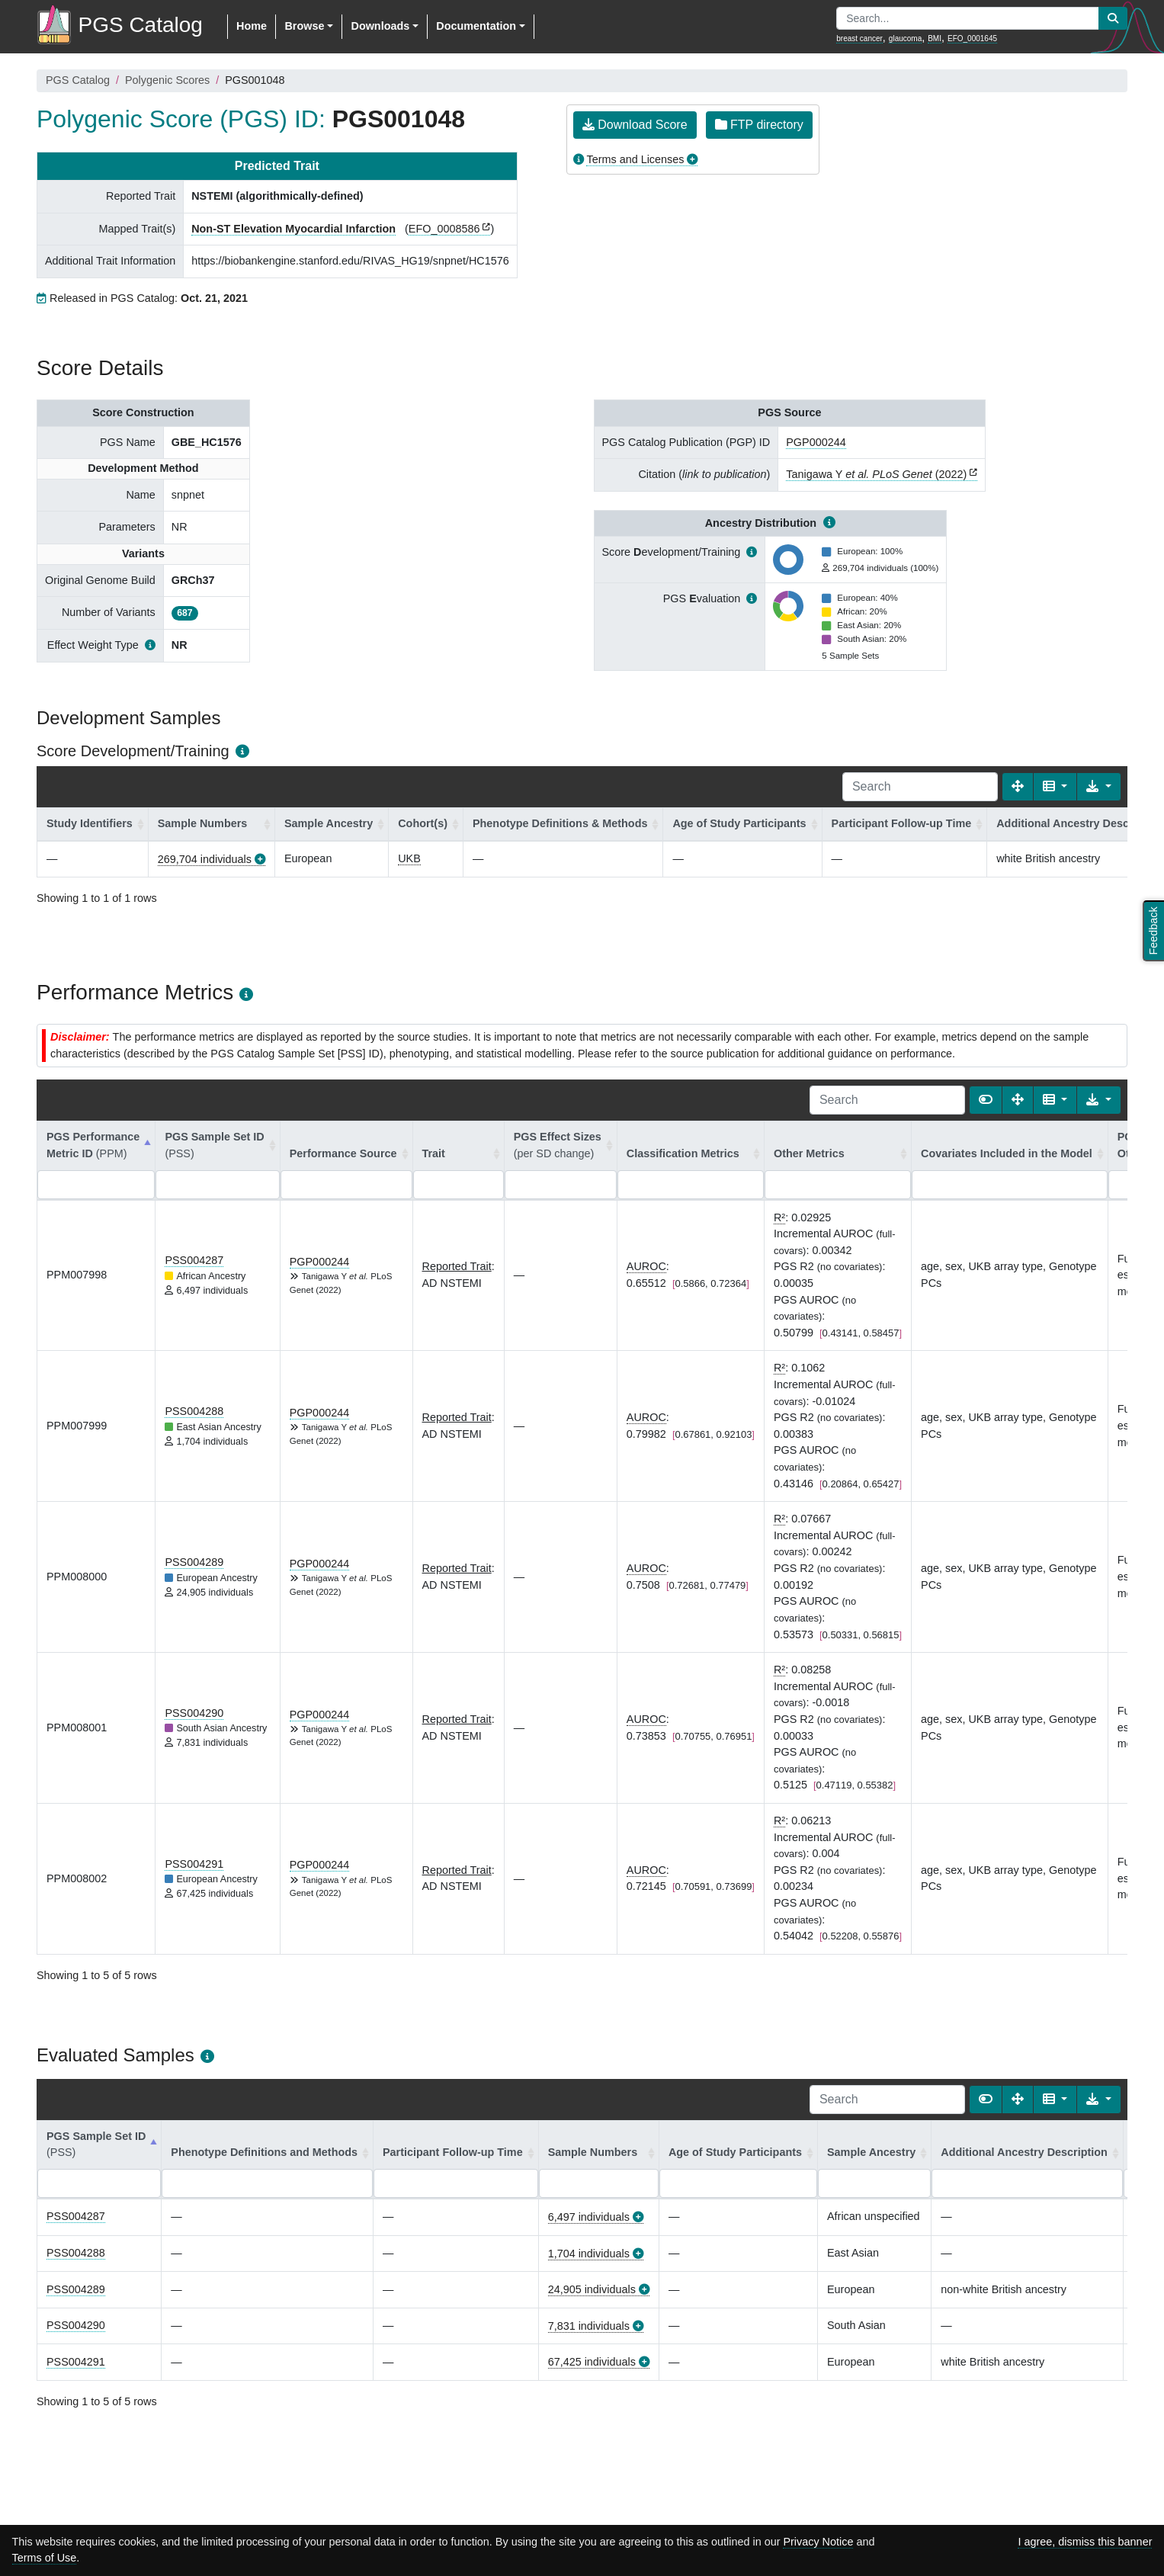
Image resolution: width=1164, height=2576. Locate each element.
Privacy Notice (818, 2542)
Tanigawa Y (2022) (876, 474)
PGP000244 (815, 442)
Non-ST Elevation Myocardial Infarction (293, 229)
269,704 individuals (205, 859)
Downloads (380, 26)
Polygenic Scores (167, 80)
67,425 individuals (592, 2362)
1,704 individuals (589, 2253)
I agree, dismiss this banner (1085, 2542)
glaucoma (905, 38)
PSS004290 (194, 1713)
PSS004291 (194, 1864)
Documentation (476, 26)
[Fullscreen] (1018, 786)
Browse (304, 26)
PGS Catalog (78, 80)
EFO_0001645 (972, 38)
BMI (934, 38)
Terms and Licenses (635, 159)
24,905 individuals (592, 2289)
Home (251, 26)
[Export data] (1098, 786)
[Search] (920, 786)
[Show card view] (985, 1100)
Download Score (635, 124)
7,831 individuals (589, 2326)
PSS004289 (194, 1562)
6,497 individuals (589, 2217)
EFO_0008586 (444, 229)
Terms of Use (44, 2558)
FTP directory (759, 124)
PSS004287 (194, 1260)
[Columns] (1055, 786)
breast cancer (859, 38)
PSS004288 (194, 1411)
